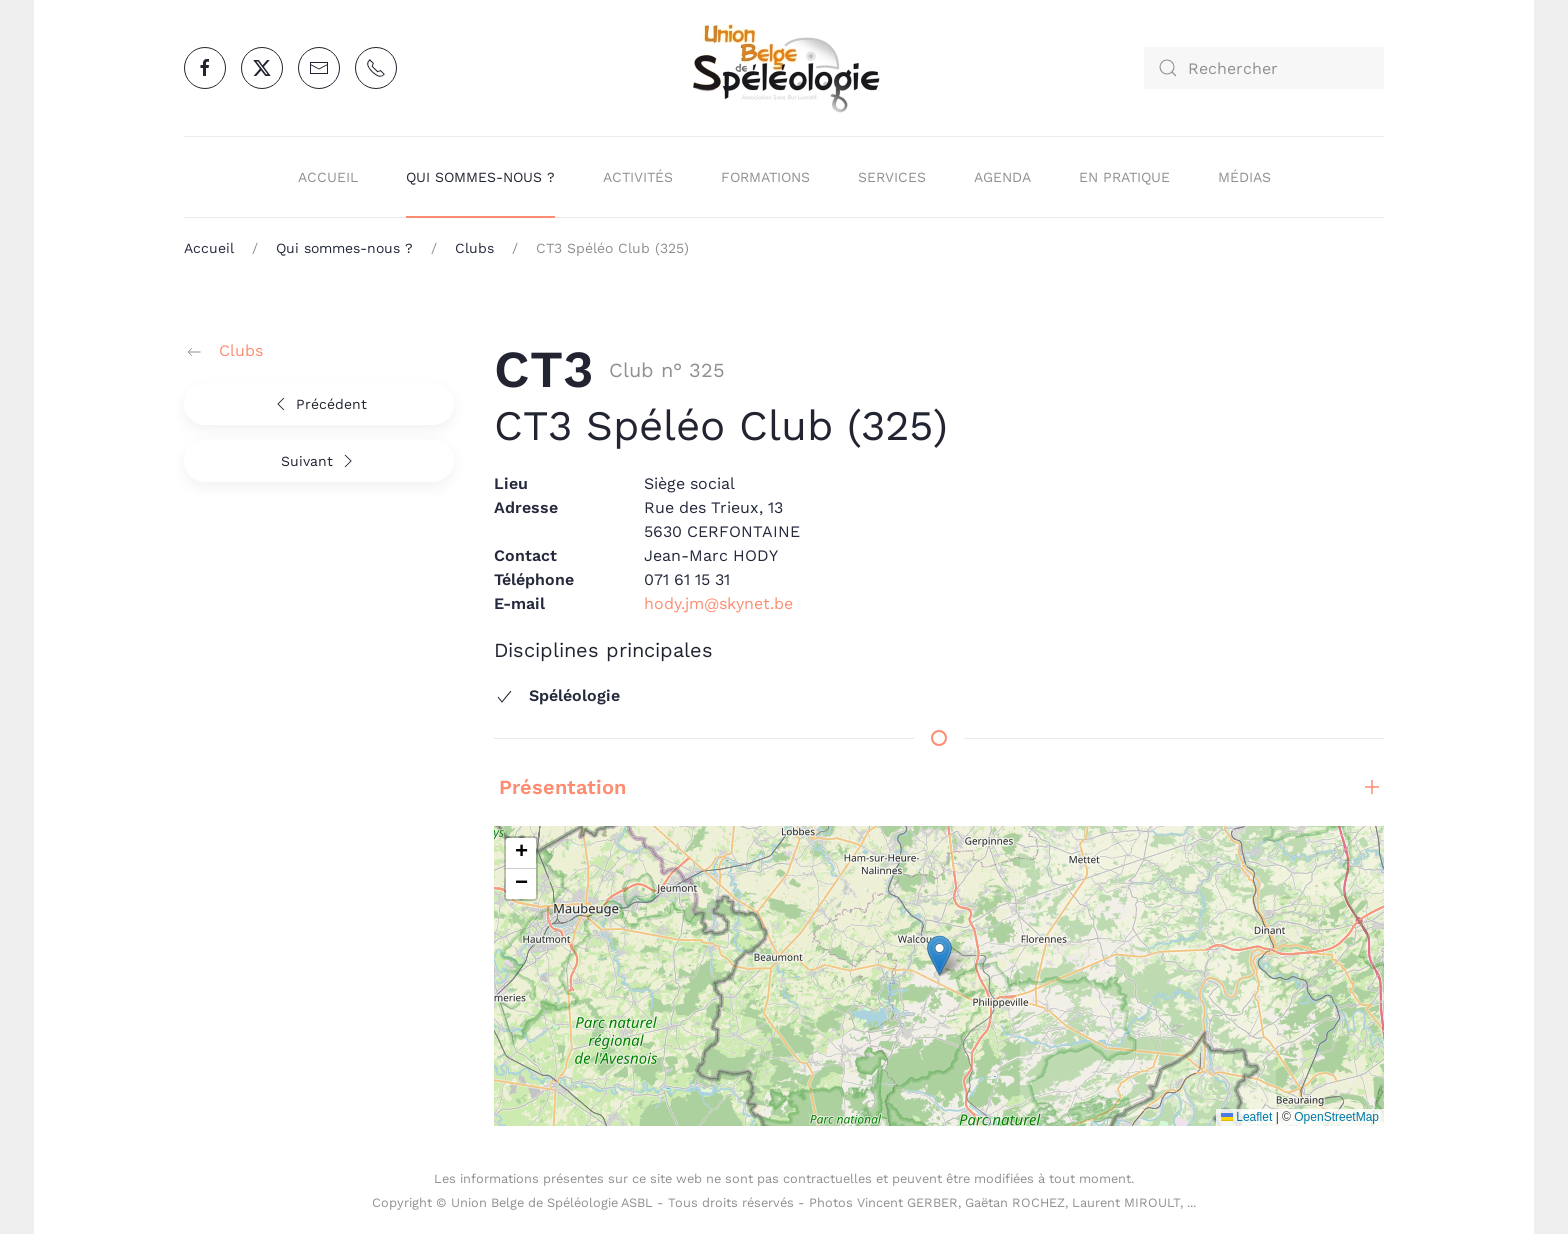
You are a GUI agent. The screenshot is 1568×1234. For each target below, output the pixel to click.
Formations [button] (765, 177)
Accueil (328, 177)
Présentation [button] (939, 787)
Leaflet (1246, 1117)
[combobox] (1264, 68)
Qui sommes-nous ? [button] (480, 177)
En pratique (1124, 177)
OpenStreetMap (1336, 1117)
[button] (939, 955)
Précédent (319, 404)
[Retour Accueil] (784, 68)
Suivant (319, 461)
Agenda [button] (1002, 177)
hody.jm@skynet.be (718, 603)
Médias (1244, 177)
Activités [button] (638, 177)
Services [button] (892, 177)
